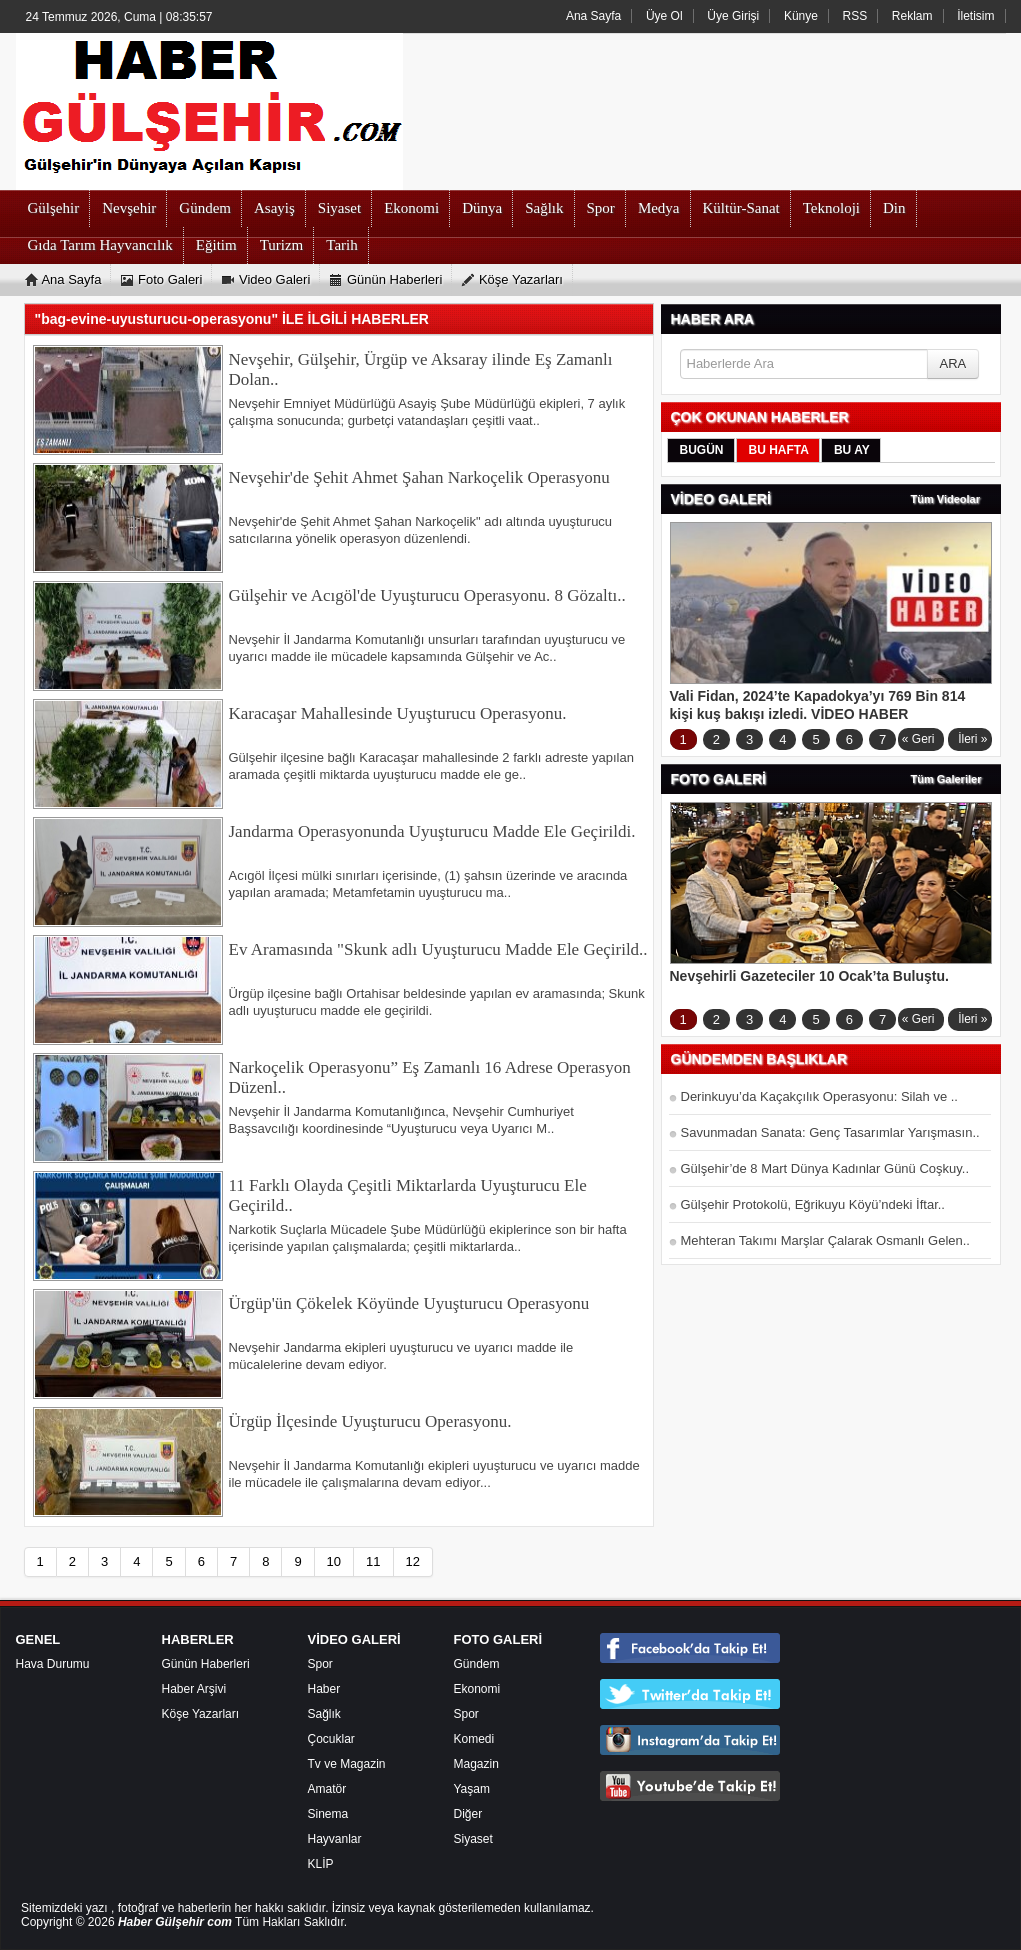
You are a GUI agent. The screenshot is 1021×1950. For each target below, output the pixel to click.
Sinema (328, 1814)
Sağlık (324, 1714)
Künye (801, 16)
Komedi (474, 1739)
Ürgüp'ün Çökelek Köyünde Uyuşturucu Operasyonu (409, 1303)
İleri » (972, 739)
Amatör (327, 1789)
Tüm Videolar (945, 499)
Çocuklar (331, 1739)
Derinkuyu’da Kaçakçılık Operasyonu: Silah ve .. (819, 1096)
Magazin (476, 1764)
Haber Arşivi (194, 1689)
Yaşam (472, 1789)
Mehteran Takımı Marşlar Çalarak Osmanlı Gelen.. (825, 1240)
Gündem (477, 1664)
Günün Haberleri (206, 1664)
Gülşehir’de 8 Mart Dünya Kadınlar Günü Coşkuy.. (825, 1168)
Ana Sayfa (593, 16)
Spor (320, 1664)
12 (413, 1561)
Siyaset (473, 1839)
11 (373, 1561)
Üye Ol (664, 16)
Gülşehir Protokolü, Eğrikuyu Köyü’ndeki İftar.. (813, 1204)
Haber (324, 1689)
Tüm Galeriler (946, 779)
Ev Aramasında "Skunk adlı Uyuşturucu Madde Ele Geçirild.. (438, 949)
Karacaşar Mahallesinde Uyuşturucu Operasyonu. (398, 713)
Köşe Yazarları (201, 1714)
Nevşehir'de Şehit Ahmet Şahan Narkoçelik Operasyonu (419, 477)
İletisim (975, 16)
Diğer (468, 1814)
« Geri (918, 739)
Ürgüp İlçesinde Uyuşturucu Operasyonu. (370, 1421)
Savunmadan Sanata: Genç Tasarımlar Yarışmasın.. (830, 1132)
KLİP (321, 1864)
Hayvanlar (335, 1839)
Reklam (912, 16)
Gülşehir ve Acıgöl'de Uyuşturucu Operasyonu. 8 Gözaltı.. (427, 595)
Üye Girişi (733, 16)
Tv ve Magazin (347, 1764)
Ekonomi (477, 1689)
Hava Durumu (53, 1664)
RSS (855, 16)
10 (334, 1561)
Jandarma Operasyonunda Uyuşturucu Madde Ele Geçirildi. (432, 831)
